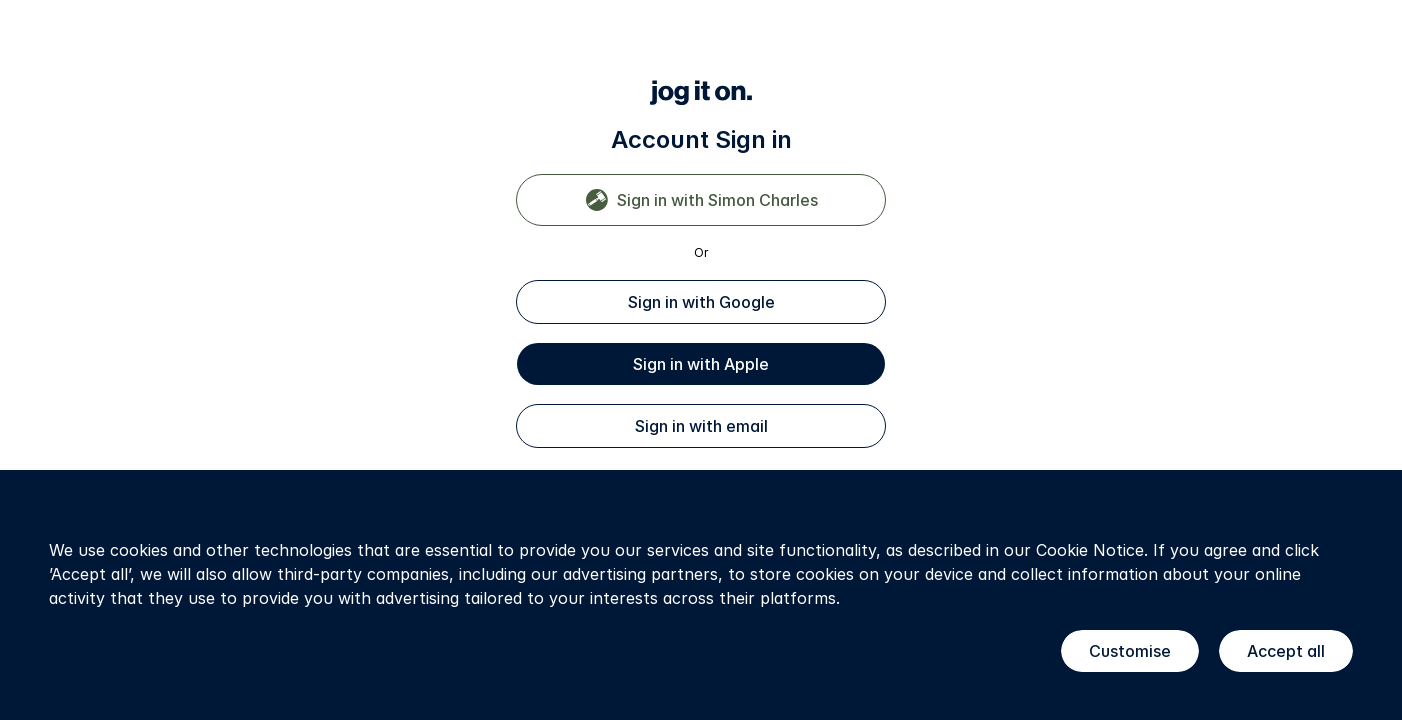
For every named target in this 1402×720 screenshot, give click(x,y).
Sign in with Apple (701, 364)
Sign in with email (701, 426)
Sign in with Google (701, 302)
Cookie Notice (1090, 550)
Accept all (1286, 651)
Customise (1130, 651)
